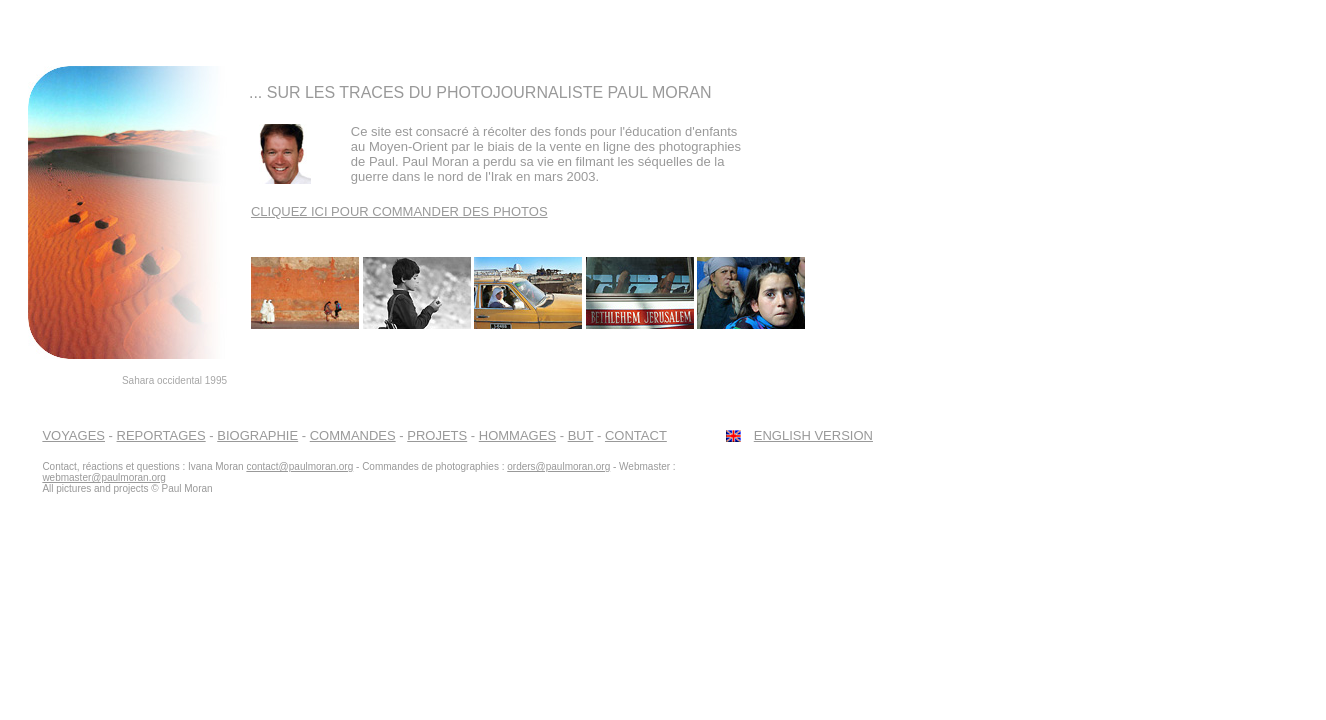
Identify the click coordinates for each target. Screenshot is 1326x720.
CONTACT (636, 435)
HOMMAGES (517, 435)
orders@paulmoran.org (558, 466)
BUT (581, 435)
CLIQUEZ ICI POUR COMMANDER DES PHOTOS (399, 211)
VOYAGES (73, 435)
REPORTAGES (161, 435)
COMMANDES (353, 435)
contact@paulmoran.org (299, 466)
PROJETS (437, 435)
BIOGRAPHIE (257, 435)
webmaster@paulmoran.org (104, 477)
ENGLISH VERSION (813, 435)
